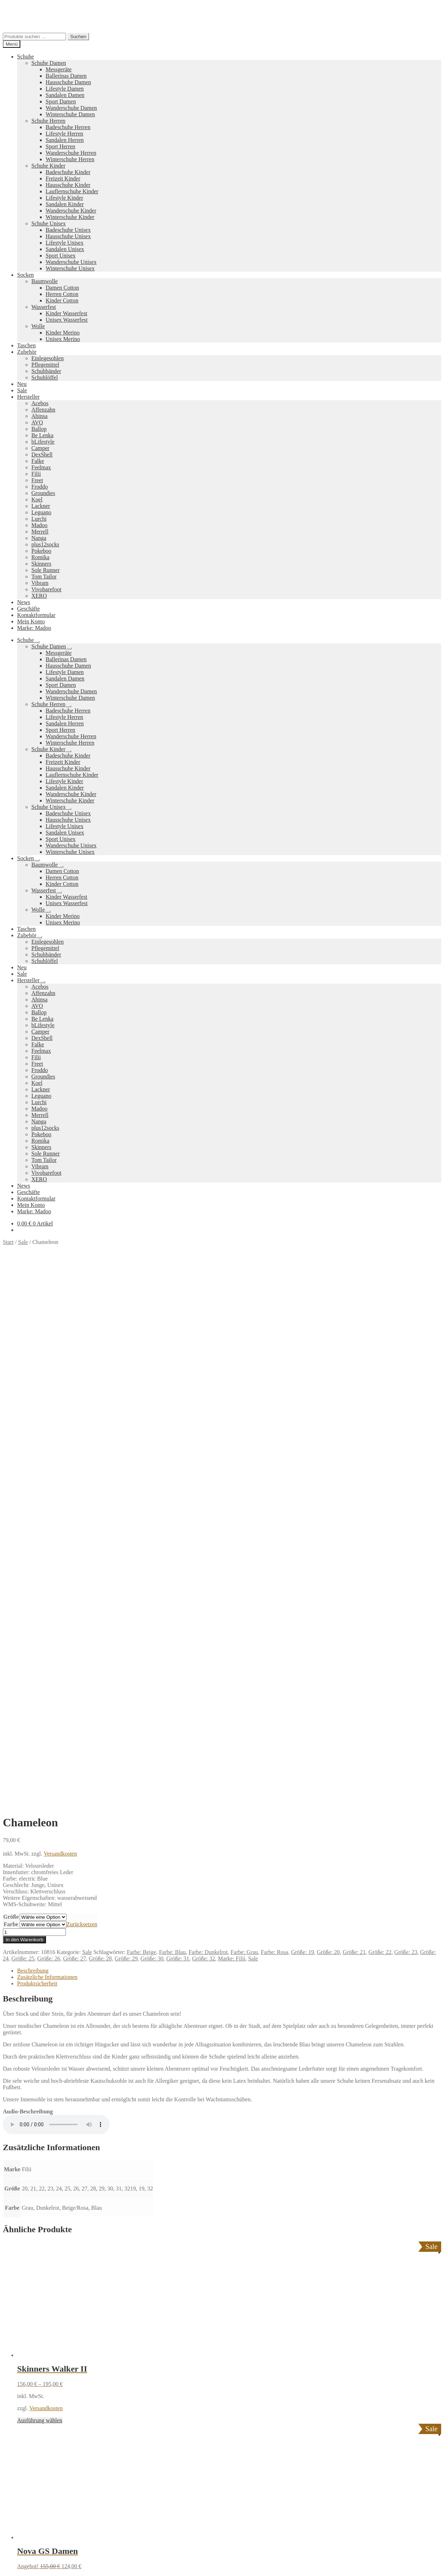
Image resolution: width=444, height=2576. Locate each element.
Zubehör (26, 352)
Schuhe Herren (48, 121)
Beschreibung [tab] (32, 1440)
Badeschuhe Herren (68, 127)
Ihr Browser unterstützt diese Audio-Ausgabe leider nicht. (56, 1593)
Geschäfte (28, 609)
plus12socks (45, 544)
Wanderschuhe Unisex (71, 262)
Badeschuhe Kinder (68, 172)
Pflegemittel (45, 365)
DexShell (42, 455)
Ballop (39, 429)
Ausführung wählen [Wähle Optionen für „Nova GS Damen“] (39, 2072)
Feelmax (41, 467)
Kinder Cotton (62, 300)
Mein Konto (31, 621)
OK (310, 2569)
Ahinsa (39, 416)
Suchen (78, 36)
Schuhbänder (46, 371)
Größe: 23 (405, 1421)
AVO (37, 422)
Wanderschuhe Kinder (71, 211)
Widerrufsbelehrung (40, 2351)
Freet (37, 480)
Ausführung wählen (25, 2549)
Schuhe (25, 56)
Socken (25, 275)
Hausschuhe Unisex (68, 236)
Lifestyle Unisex (64, 243)
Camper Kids (286, 2302)
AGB (23, 2358)
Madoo (39, 525)
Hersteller (28, 397)
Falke (37, 461)
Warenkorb (32, 2415)
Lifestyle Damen (65, 89)
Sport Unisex (61, 256)
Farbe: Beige (141, 1421)
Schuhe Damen (48, 63)
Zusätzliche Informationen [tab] (47, 1446)
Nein (324, 2569)
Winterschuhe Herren (70, 159)
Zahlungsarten (33, 2339)
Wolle (38, 326)
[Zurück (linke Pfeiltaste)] (6, 2564)
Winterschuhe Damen (70, 114)
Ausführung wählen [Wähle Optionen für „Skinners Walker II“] (39, 1889)
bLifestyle (43, 442)
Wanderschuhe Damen (71, 108)
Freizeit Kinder (63, 178)
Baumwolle (44, 281)
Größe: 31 (177, 1427)
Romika (40, 557)
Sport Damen (61, 101)
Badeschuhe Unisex (68, 230)
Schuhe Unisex (48, 223)
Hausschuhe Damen (68, 82)
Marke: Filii (232, 1427)
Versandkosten (60, 1323)
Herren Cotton (62, 294)
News (23, 602)
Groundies (43, 493)
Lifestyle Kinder (64, 198)
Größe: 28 (100, 1427)
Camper (40, 448)
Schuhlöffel (44, 377)
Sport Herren (60, 146)
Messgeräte (59, 69)
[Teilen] (20, 2558)
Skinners (41, 564)
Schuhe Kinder (48, 166)
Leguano (41, 512)
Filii (36, 474)
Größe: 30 (151, 1427)
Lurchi (39, 519)
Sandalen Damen (65, 95)
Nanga (38, 538)
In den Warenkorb (24, 1408)
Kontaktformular (36, 615)
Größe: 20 (328, 1421)
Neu (22, 384)
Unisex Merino (63, 339)
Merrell (39, 532)
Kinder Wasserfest (66, 313)
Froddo (39, 487)
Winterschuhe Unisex (70, 268)
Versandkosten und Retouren (50, 2345)
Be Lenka (42, 435)
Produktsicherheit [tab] (37, 1452)
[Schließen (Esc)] (27, 2558)
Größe (11, 1386)
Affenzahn (43, 410)
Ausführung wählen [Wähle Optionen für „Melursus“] (39, 2254)
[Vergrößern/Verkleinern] (6, 2558)
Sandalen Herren (65, 140)
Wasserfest (43, 307)
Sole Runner (45, 570)
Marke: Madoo (34, 628)
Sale (22, 390)
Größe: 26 (48, 1427)
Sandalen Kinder (65, 204)
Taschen (26, 345)
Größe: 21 (354, 1421)
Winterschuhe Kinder (70, 217)
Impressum (29, 2364)
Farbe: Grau (244, 1421)
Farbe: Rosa (274, 1421)
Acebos (39, 403)
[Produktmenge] (34, 1401)
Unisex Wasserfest (67, 320)
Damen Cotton (62, 288)
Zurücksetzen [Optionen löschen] (82, 1393)
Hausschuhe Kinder (68, 185)
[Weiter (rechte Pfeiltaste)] (13, 2564)
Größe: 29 (126, 1427)
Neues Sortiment (22, 2266)
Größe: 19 (302, 1421)
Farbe (11, 1393)
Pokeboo (41, 551)
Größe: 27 (74, 1427)
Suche (24, 2401)
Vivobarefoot (46, 589)
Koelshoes (183, 2326)
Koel (36, 499)
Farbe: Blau (172, 1421)
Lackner (40, 506)
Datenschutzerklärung (28, 2383)
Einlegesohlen (47, 358)
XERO (39, 596)
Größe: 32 (203, 1427)
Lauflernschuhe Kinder (72, 191)
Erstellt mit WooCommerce (84, 2383)
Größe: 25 (22, 1427)
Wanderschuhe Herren (71, 153)
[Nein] (335, 2571)
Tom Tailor (44, 576)
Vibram (39, 583)
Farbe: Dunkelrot (208, 1421)
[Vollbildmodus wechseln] (13, 2558)
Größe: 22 (379, 1421)
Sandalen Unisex (65, 249)
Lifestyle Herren (64, 134)
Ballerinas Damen (66, 76)
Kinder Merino (63, 333)
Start (8, 1242)
